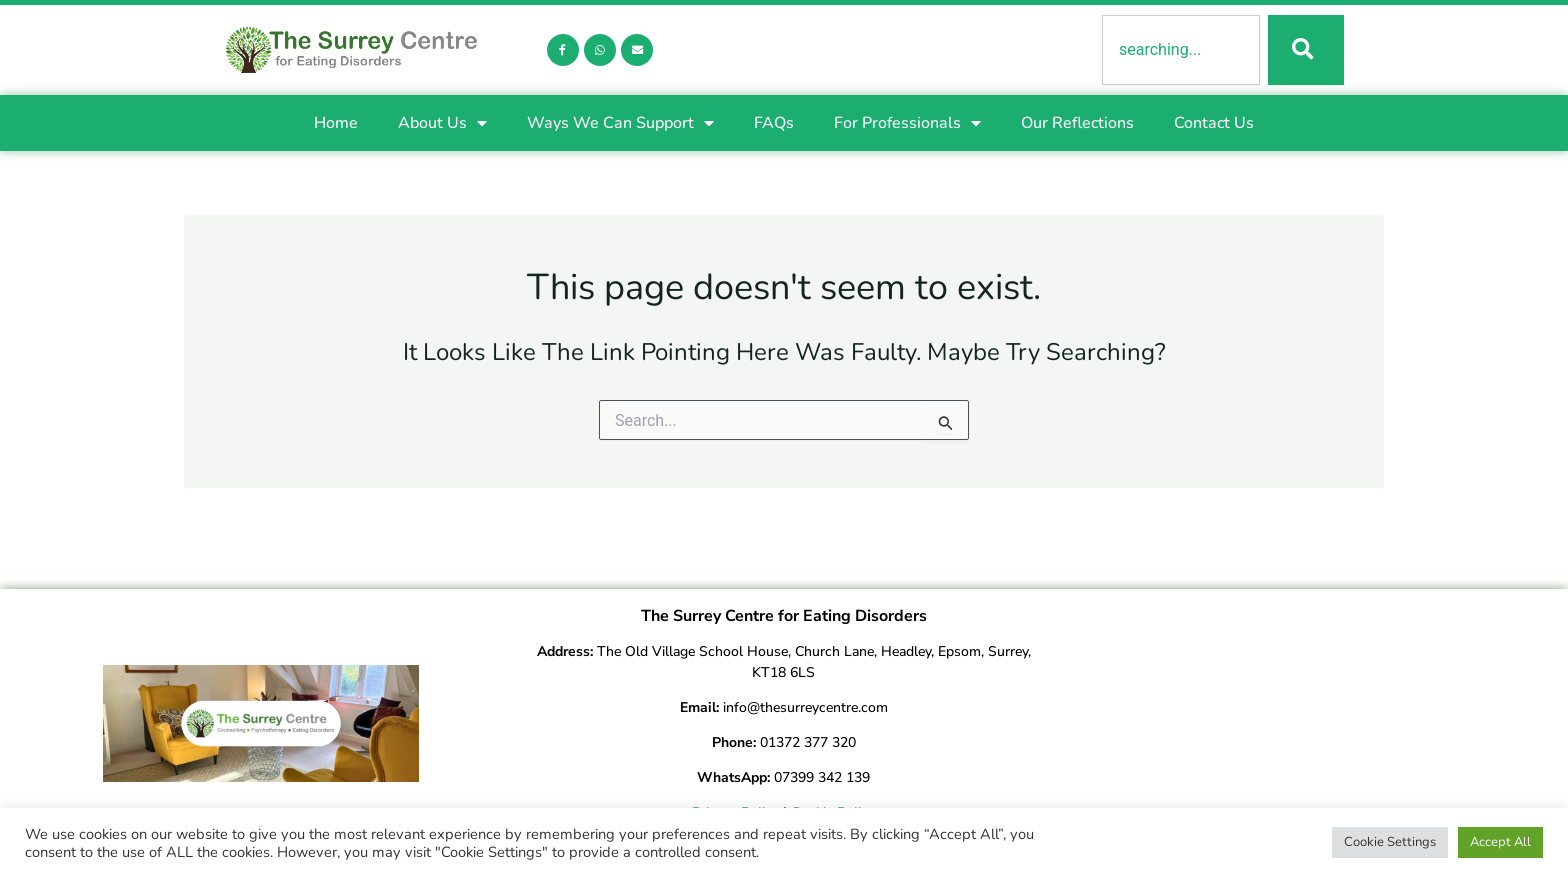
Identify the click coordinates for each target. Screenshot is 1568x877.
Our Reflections (1077, 125)
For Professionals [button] (907, 125)
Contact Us (1214, 125)
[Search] (1304, 51)
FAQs (774, 125)
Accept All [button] (1500, 842)
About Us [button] (442, 125)
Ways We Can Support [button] (620, 125)
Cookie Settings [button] (1390, 842)
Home (336, 125)
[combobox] (1179, 51)
